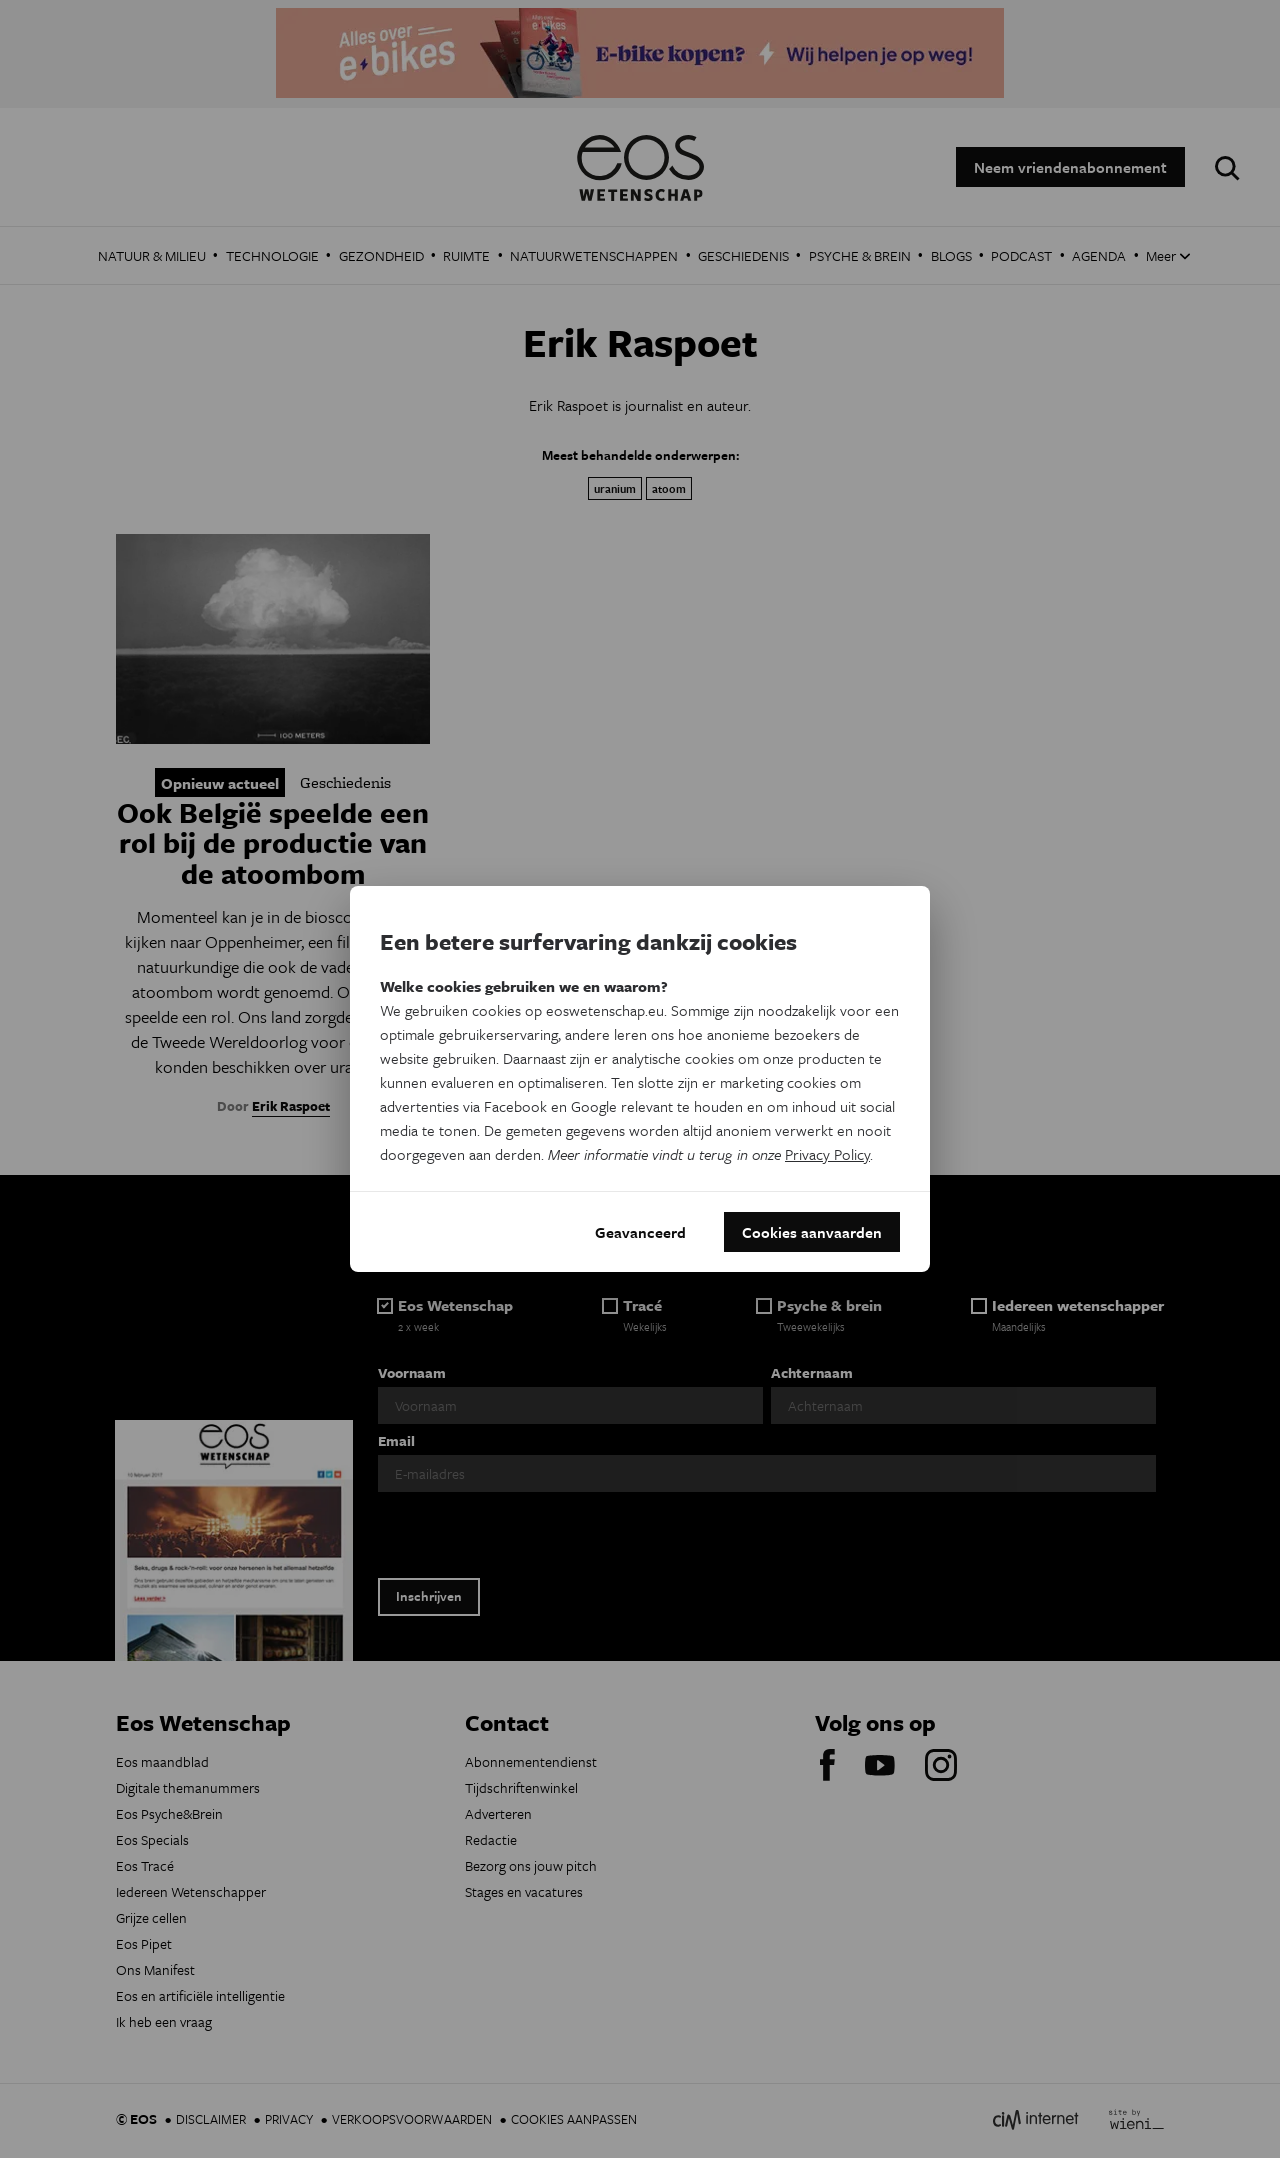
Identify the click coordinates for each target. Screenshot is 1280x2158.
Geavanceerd (640, 1232)
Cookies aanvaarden (812, 1232)
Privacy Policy (827, 1154)
